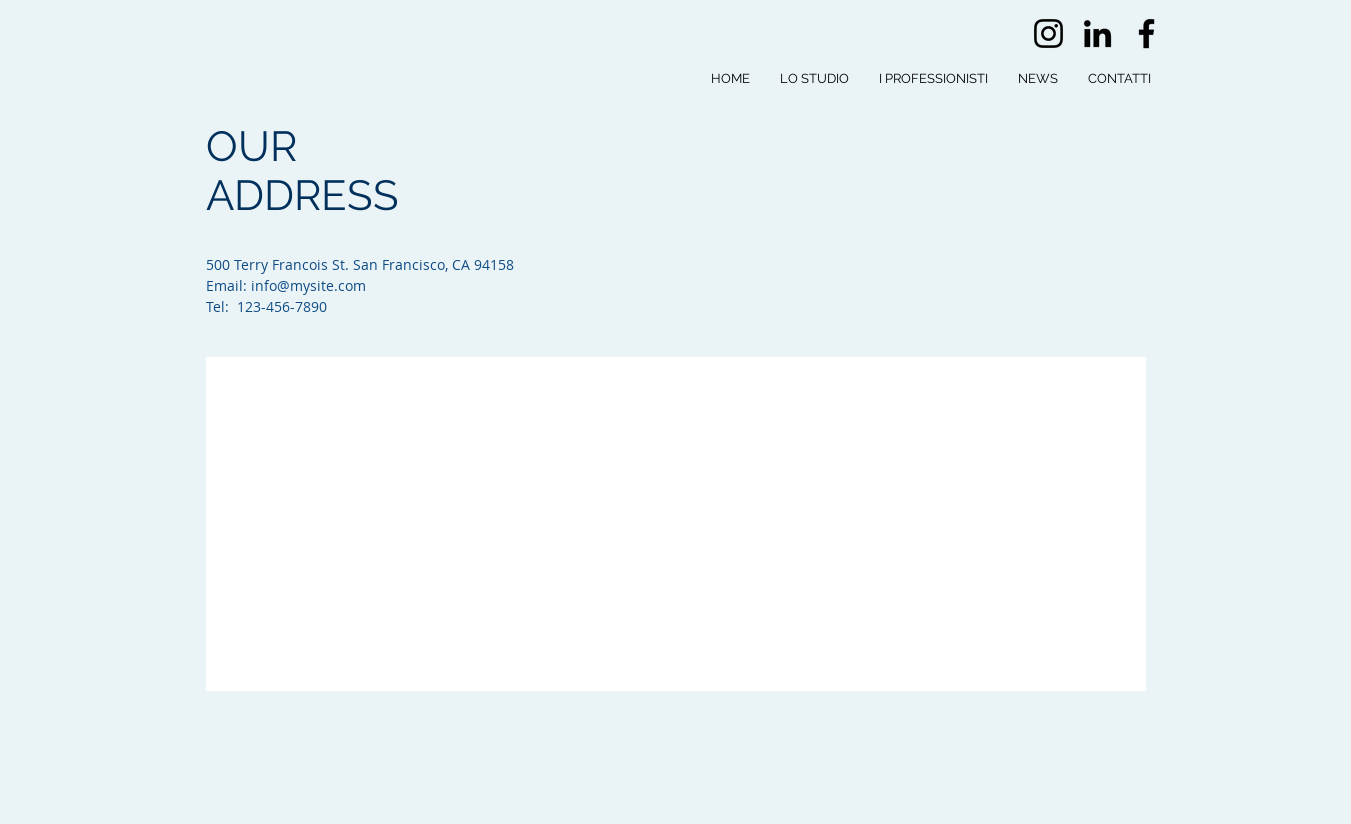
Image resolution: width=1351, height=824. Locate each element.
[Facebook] (1146, 33)
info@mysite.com (308, 285)
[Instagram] (1048, 33)
